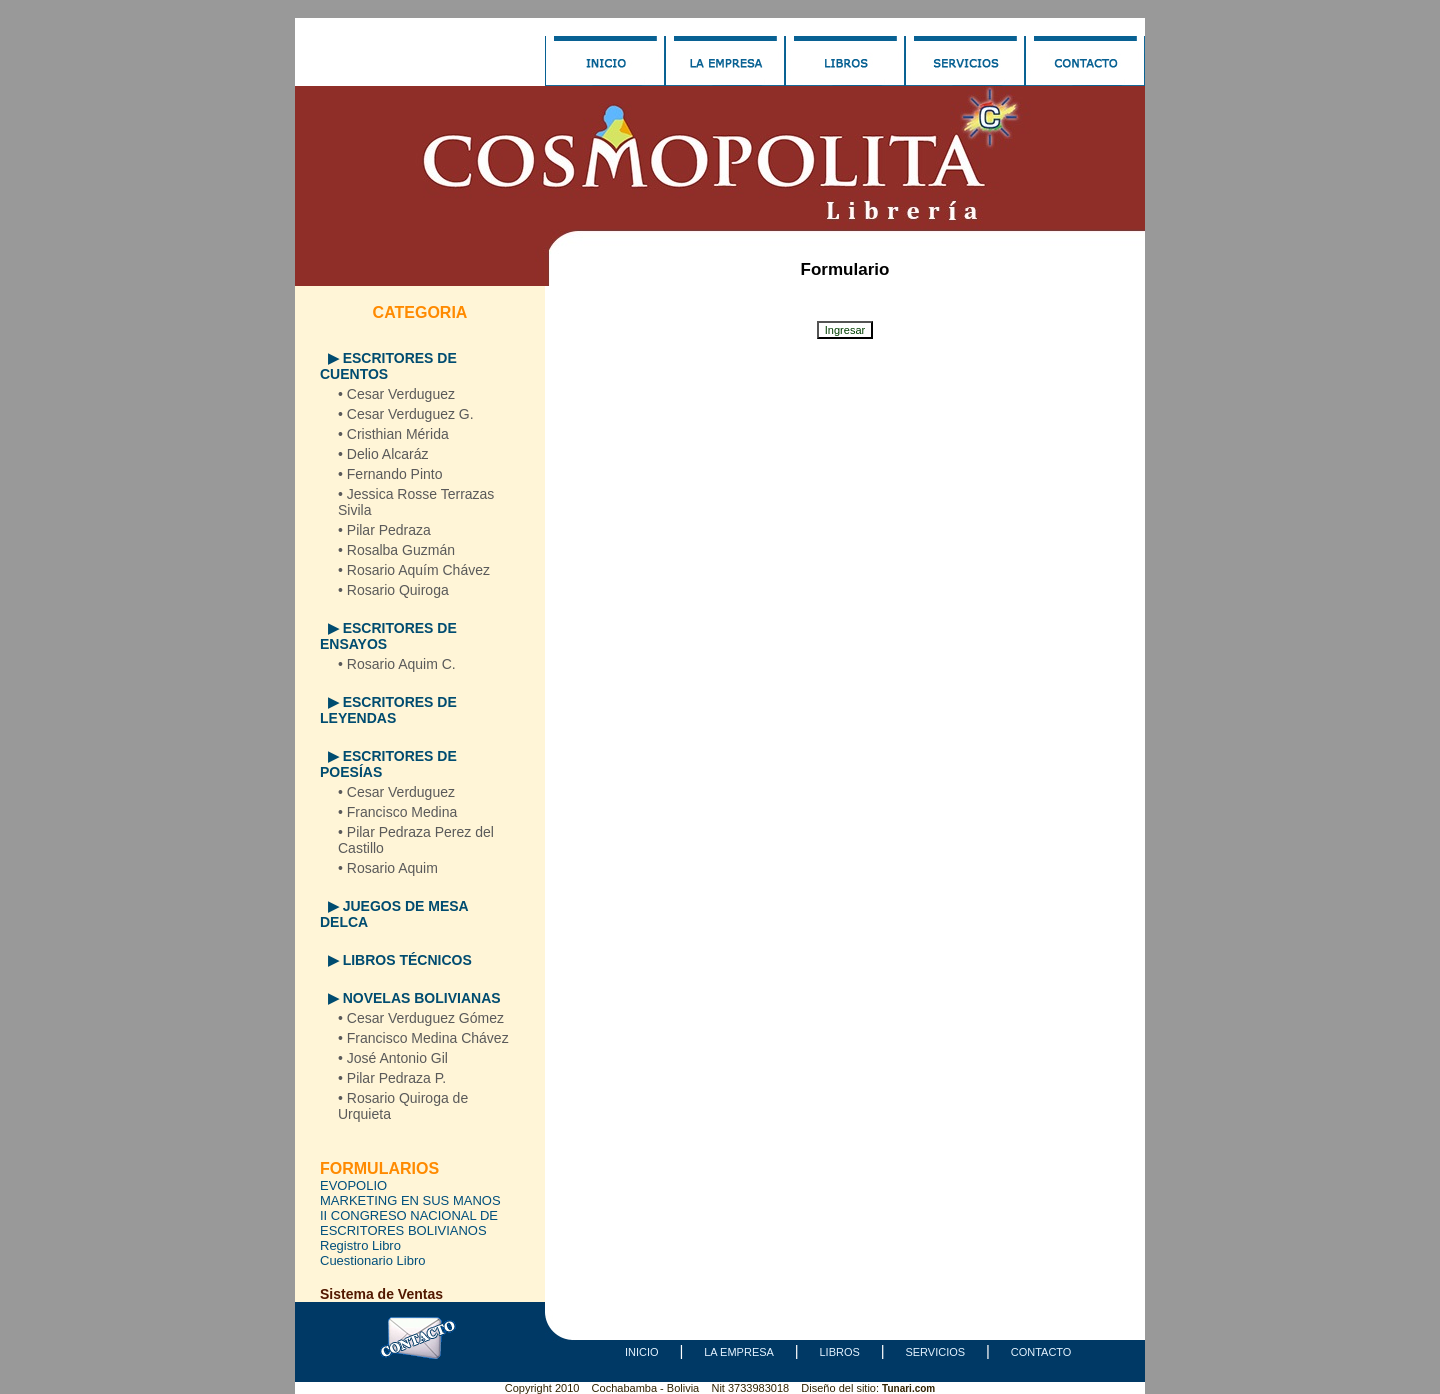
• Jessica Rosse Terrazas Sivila (416, 502)
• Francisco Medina (397, 812)
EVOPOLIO (353, 1185)
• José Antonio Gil (393, 1058)
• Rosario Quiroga (393, 590)
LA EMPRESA (739, 1352)
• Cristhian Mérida (393, 434)
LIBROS (839, 1352)
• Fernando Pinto (390, 474)
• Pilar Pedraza (384, 530)
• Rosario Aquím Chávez (414, 570)
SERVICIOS (935, 1352)
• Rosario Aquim (388, 868)
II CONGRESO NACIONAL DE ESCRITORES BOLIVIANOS (409, 1223)
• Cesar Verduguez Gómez (421, 1018)
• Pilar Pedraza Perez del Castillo (416, 840)
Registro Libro (360, 1245)
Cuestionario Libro (373, 1260)
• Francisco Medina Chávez (423, 1038)
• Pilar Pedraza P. (392, 1078)
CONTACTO (1041, 1352)
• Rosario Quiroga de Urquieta (403, 1106)
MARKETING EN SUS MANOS (410, 1200)
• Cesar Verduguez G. (406, 414)
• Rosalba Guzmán (396, 550)
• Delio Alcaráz (383, 454)
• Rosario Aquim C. (397, 664)
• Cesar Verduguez (396, 394)
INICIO (642, 1352)
